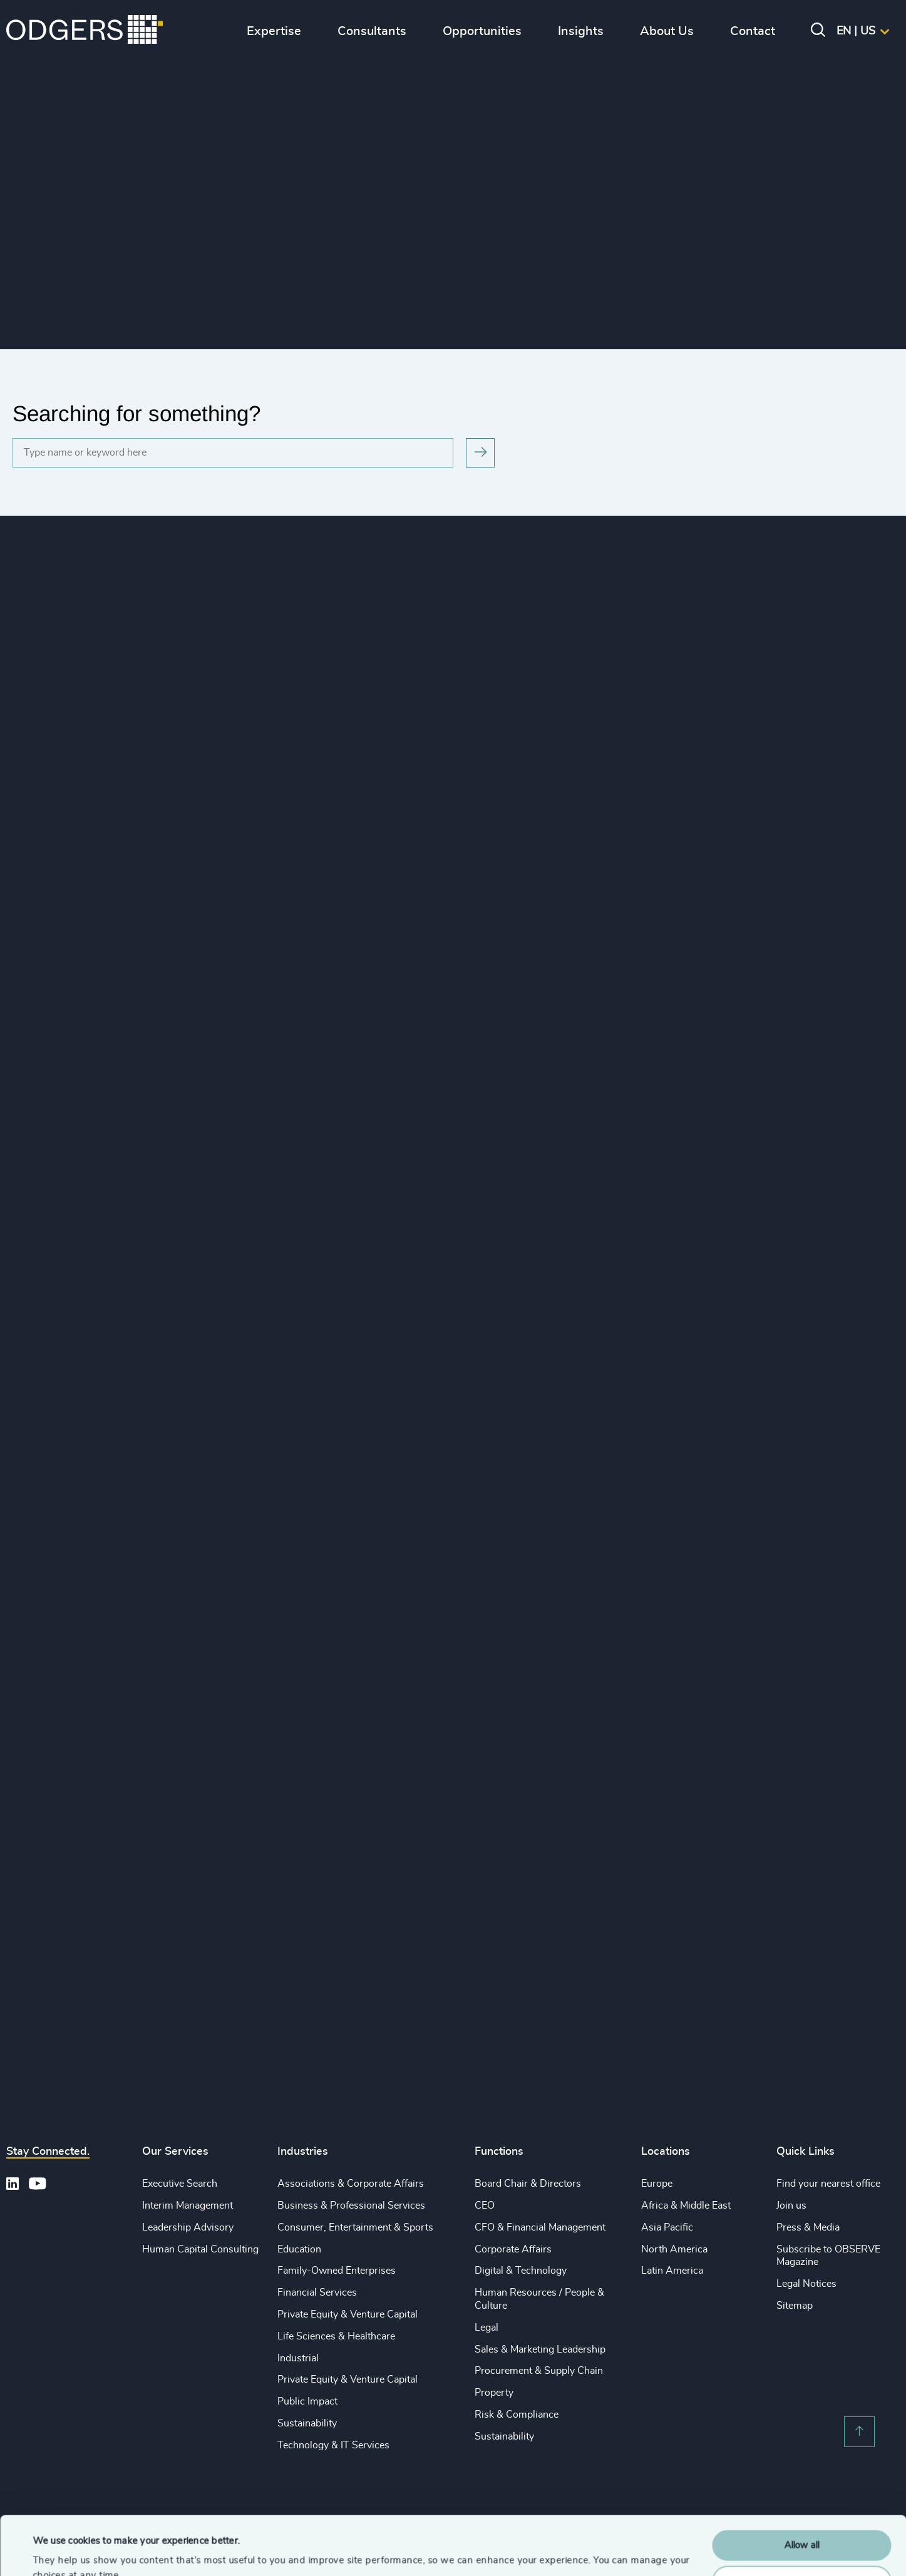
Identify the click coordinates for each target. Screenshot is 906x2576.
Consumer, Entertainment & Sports (355, 2227)
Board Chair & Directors (528, 2184)
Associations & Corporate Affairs (350, 2184)
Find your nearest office (828, 2184)
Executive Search (179, 2184)
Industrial (298, 2358)
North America (674, 2249)
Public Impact (307, 2401)
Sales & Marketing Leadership (540, 2349)
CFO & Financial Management (540, 2227)
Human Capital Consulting (200, 2249)
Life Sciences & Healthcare (336, 2336)
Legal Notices (806, 2284)
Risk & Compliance (517, 2415)
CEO (485, 2205)
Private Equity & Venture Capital (347, 2314)
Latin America (672, 2271)
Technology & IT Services (333, 2445)
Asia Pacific (667, 2227)
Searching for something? (136, 413)
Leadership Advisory (188, 2227)
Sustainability (307, 2423)
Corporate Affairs (513, 2249)
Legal (486, 2328)
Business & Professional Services (351, 2205)
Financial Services (317, 2292)
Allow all (801, 2487)
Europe (656, 2184)
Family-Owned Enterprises (336, 2271)
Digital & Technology (521, 2271)
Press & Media (808, 2227)
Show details (60, 2551)
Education (299, 2249)
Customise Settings (802, 2522)
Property (494, 2393)
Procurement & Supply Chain (539, 2371)
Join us (791, 2205)
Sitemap (794, 2306)
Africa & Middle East (686, 2205)
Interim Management (187, 2205)
